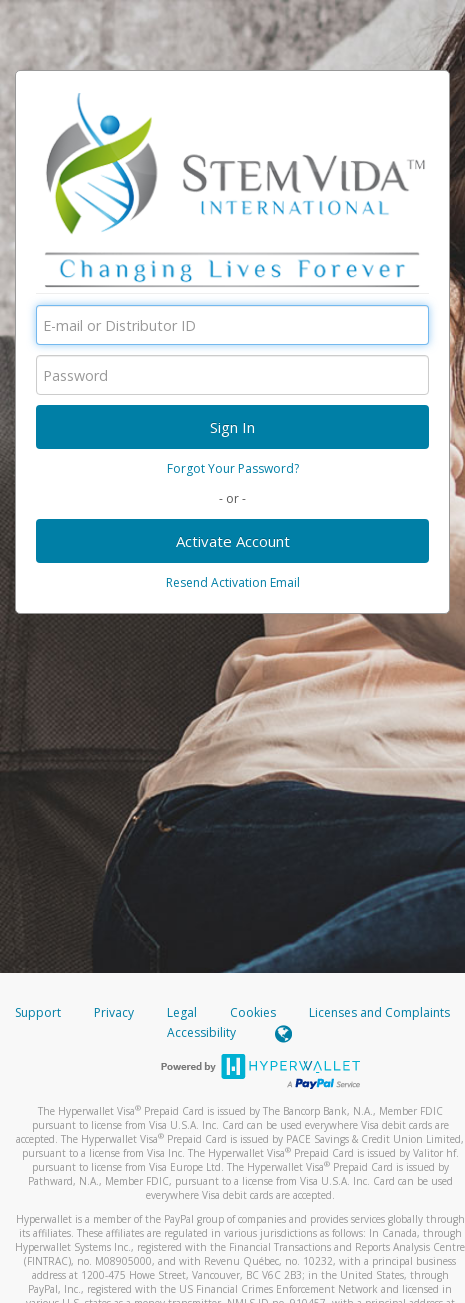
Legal (182, 1012)
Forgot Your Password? (233, 468)
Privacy (114, 1012)
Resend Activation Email (233, 582)
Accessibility (201, 1032)
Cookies (253, 1012)
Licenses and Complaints (379, 1012)
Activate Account (233, 541)
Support (38, 1012)
